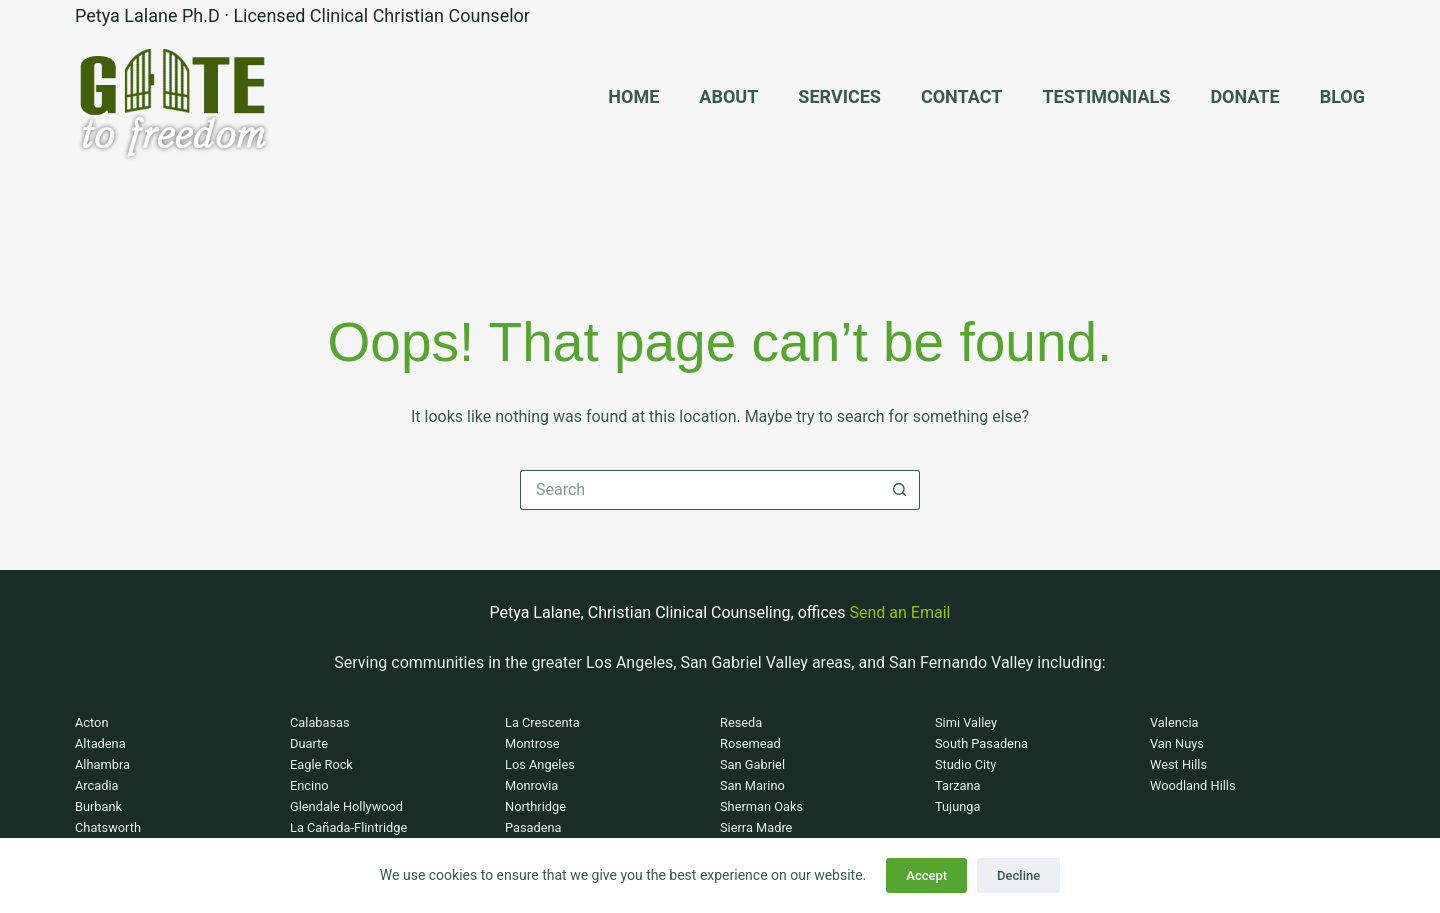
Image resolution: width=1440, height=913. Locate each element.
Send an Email (900, 612)
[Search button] (900, 490)
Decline (1018, 875)
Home (633, 96)
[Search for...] (700, 490)
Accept (926, 875)
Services (839, 96)
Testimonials (1106, 96)
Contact (961, 96)
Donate (1244, 96)
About (728, 96)
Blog (1342, 96)
